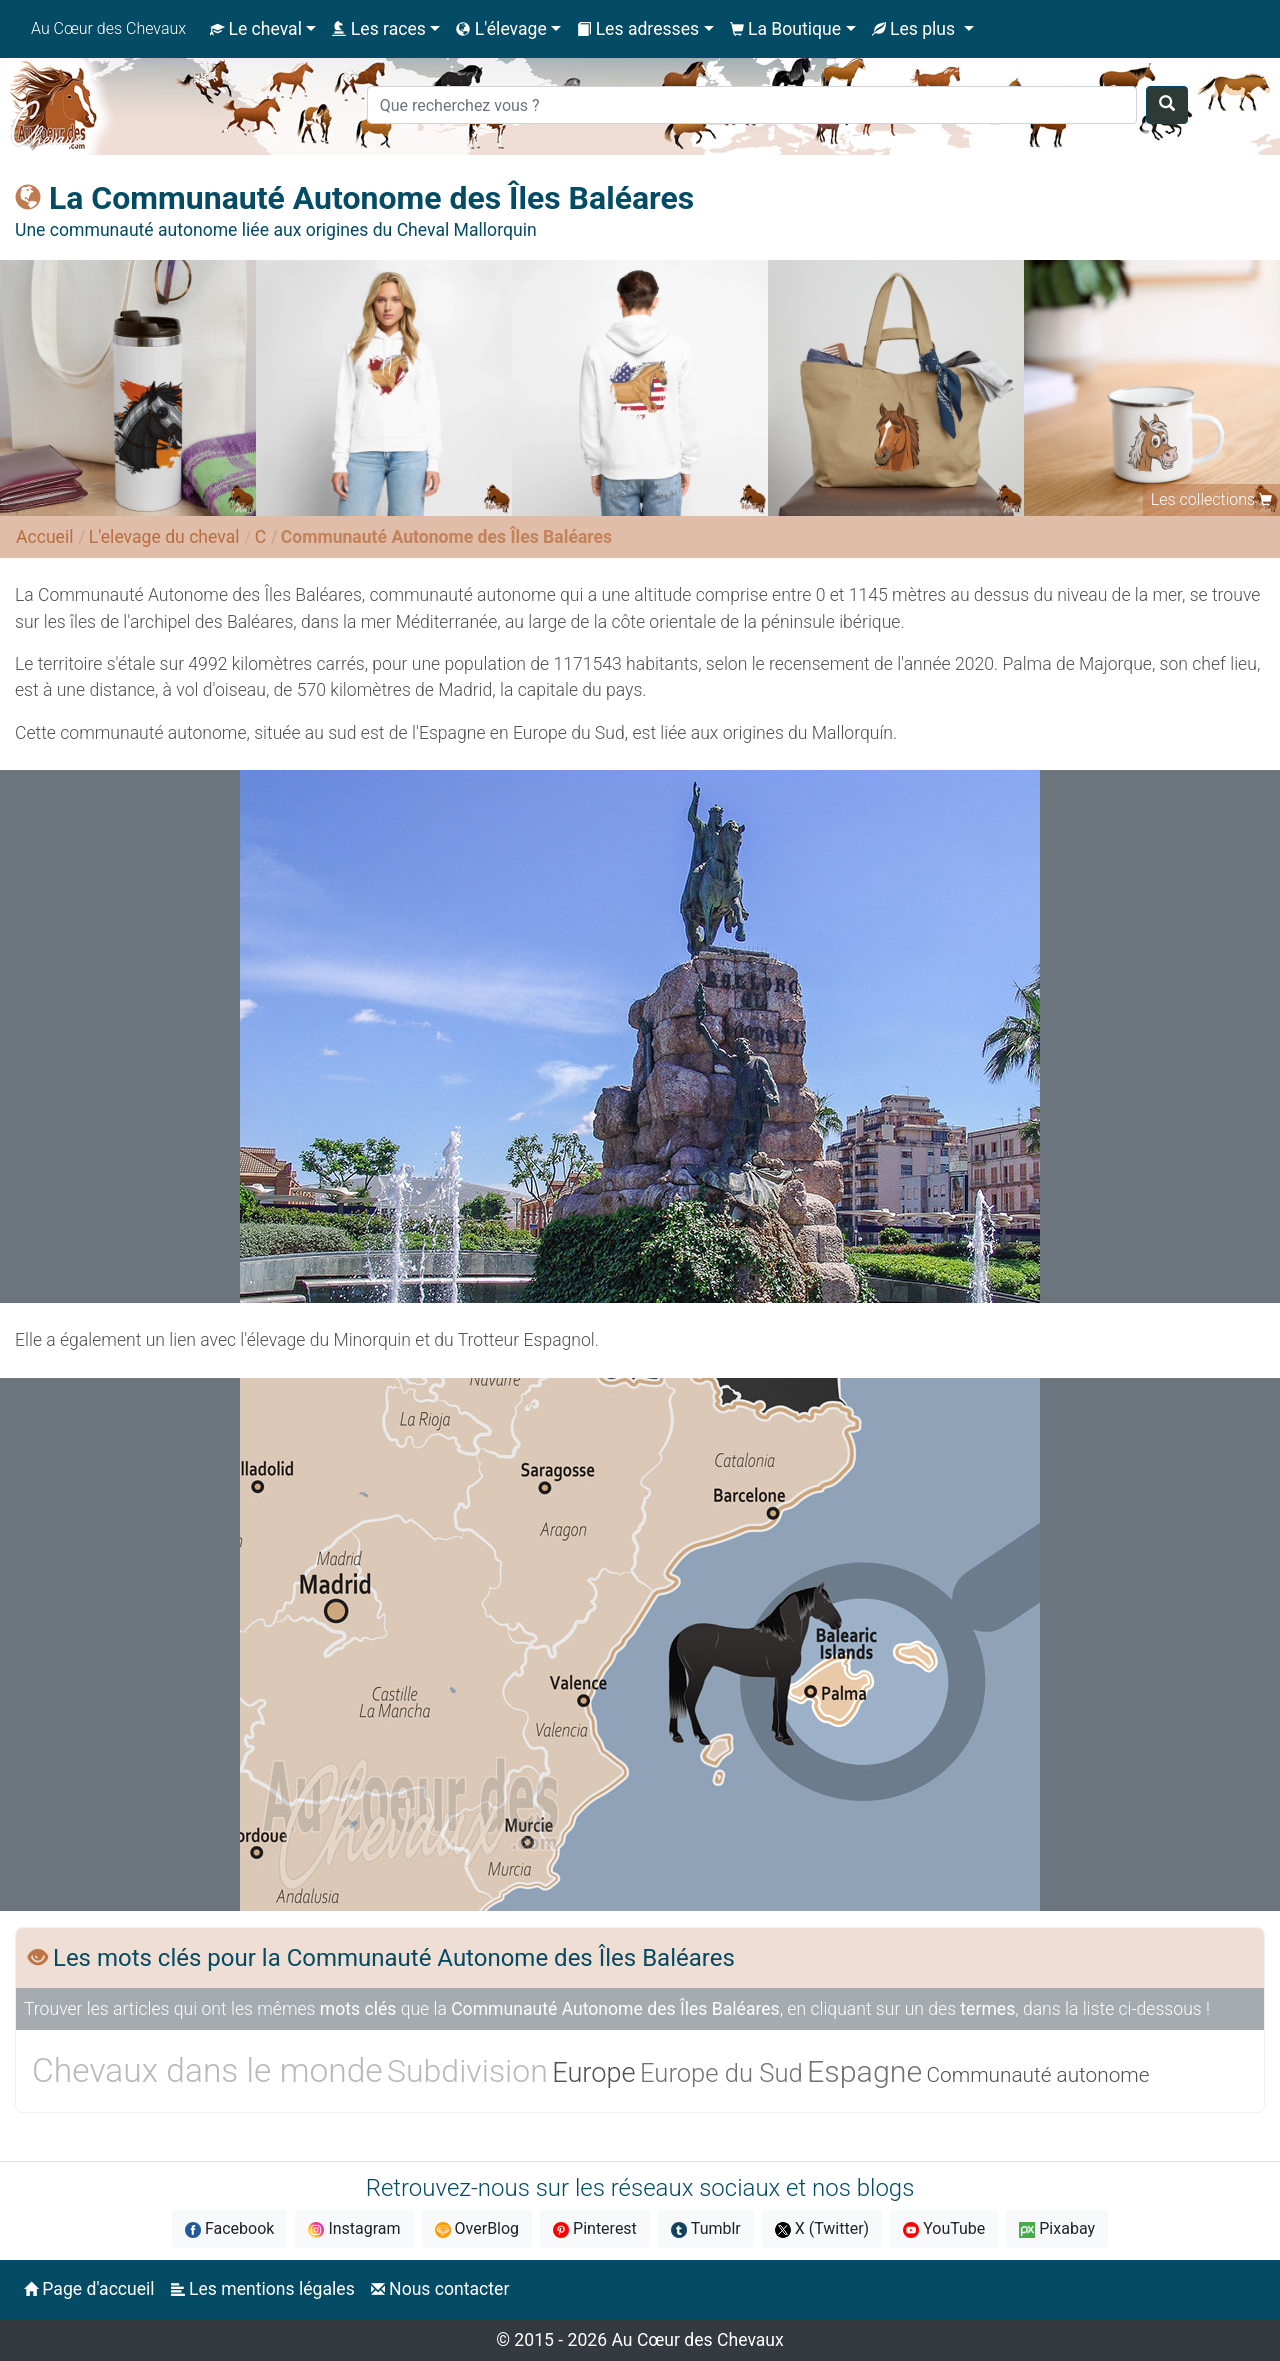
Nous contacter (440, 2289)
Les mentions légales (263, 2289)
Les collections (1203, 499)
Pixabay (1057, 2228)
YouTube (944, 2228)
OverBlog (477, 2228)
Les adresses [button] (638, 29)
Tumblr (706, 2228)
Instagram (354, 2228)
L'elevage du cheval (164, 537)
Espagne (864, 2071)
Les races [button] (378, 29)
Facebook (229, 2228)
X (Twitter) (822, 2228)
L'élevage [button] (501, 29)
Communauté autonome (1038, 2075)
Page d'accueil (89, 2289)
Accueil (44, 537)
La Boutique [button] (786, 29)
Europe (593, 2073)
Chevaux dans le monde (207, 2070)
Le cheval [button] (256, 29)
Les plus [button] (916, 29)
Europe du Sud (721, 2073)
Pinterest (595, 2228)
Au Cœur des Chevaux (108, 28)
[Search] (752, 105)
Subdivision (467, 2071)
